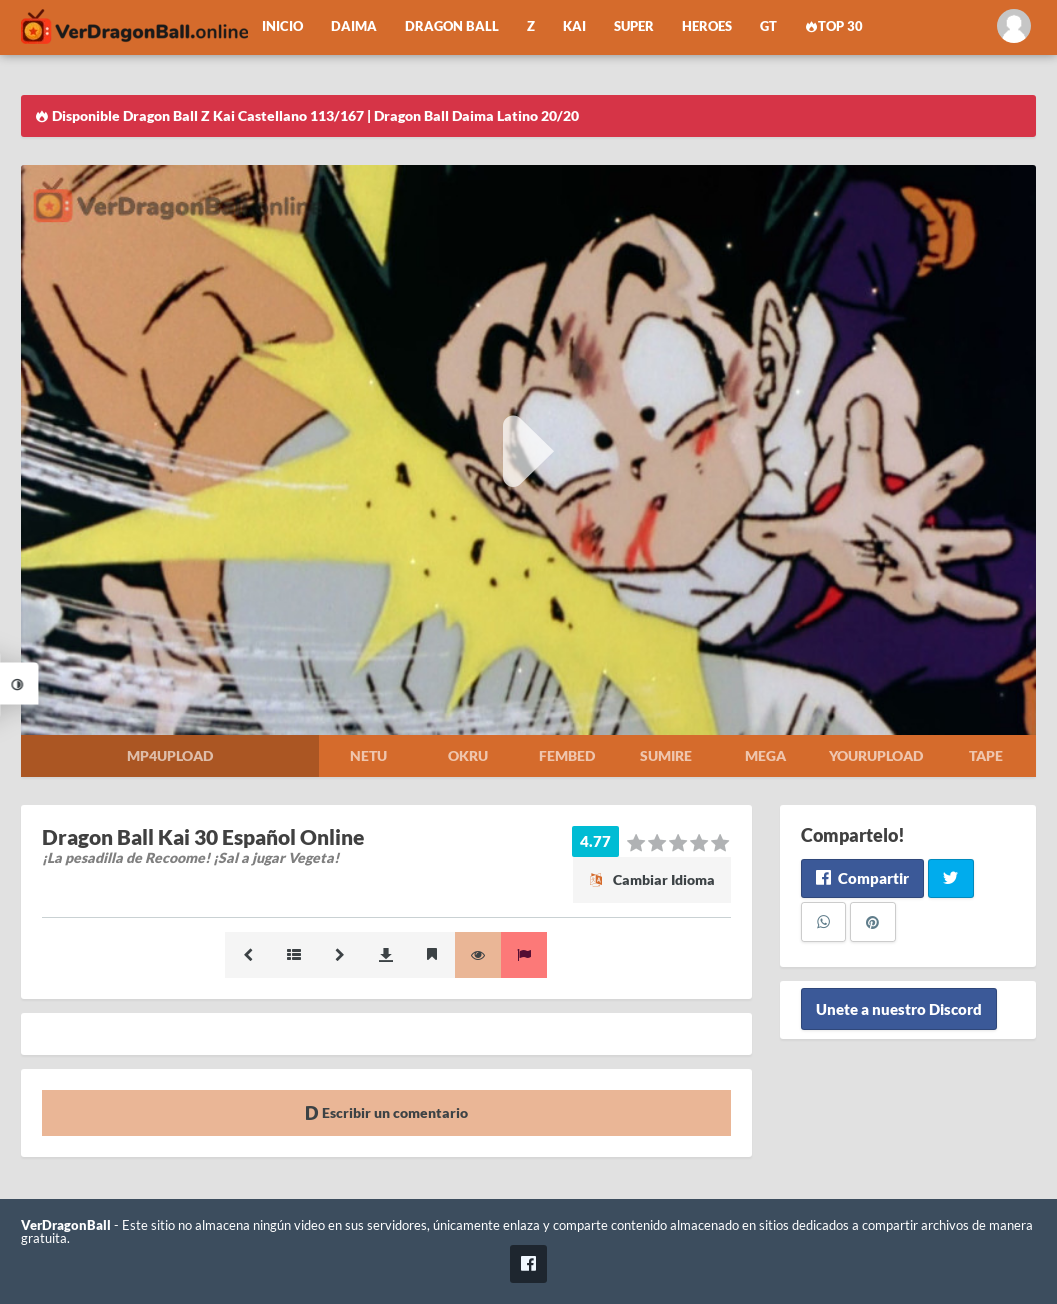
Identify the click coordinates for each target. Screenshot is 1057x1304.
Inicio (282, 26)
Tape (986, 755)
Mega (765, 755)
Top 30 (834, 26)
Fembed (567, 755)
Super (634, 26)
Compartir (862, 878)
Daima (354, 26)
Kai (574, 26)
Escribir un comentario (386, 1112)
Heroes (707, 26)
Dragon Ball (452, 26)
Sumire (666, 755)
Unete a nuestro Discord (899, 1009)
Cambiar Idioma (652, 879)
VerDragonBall (66, 1225)
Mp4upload (170, 755)
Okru (468, 755)
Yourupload (876, 755)
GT (768, 26)
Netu (368, 755)
